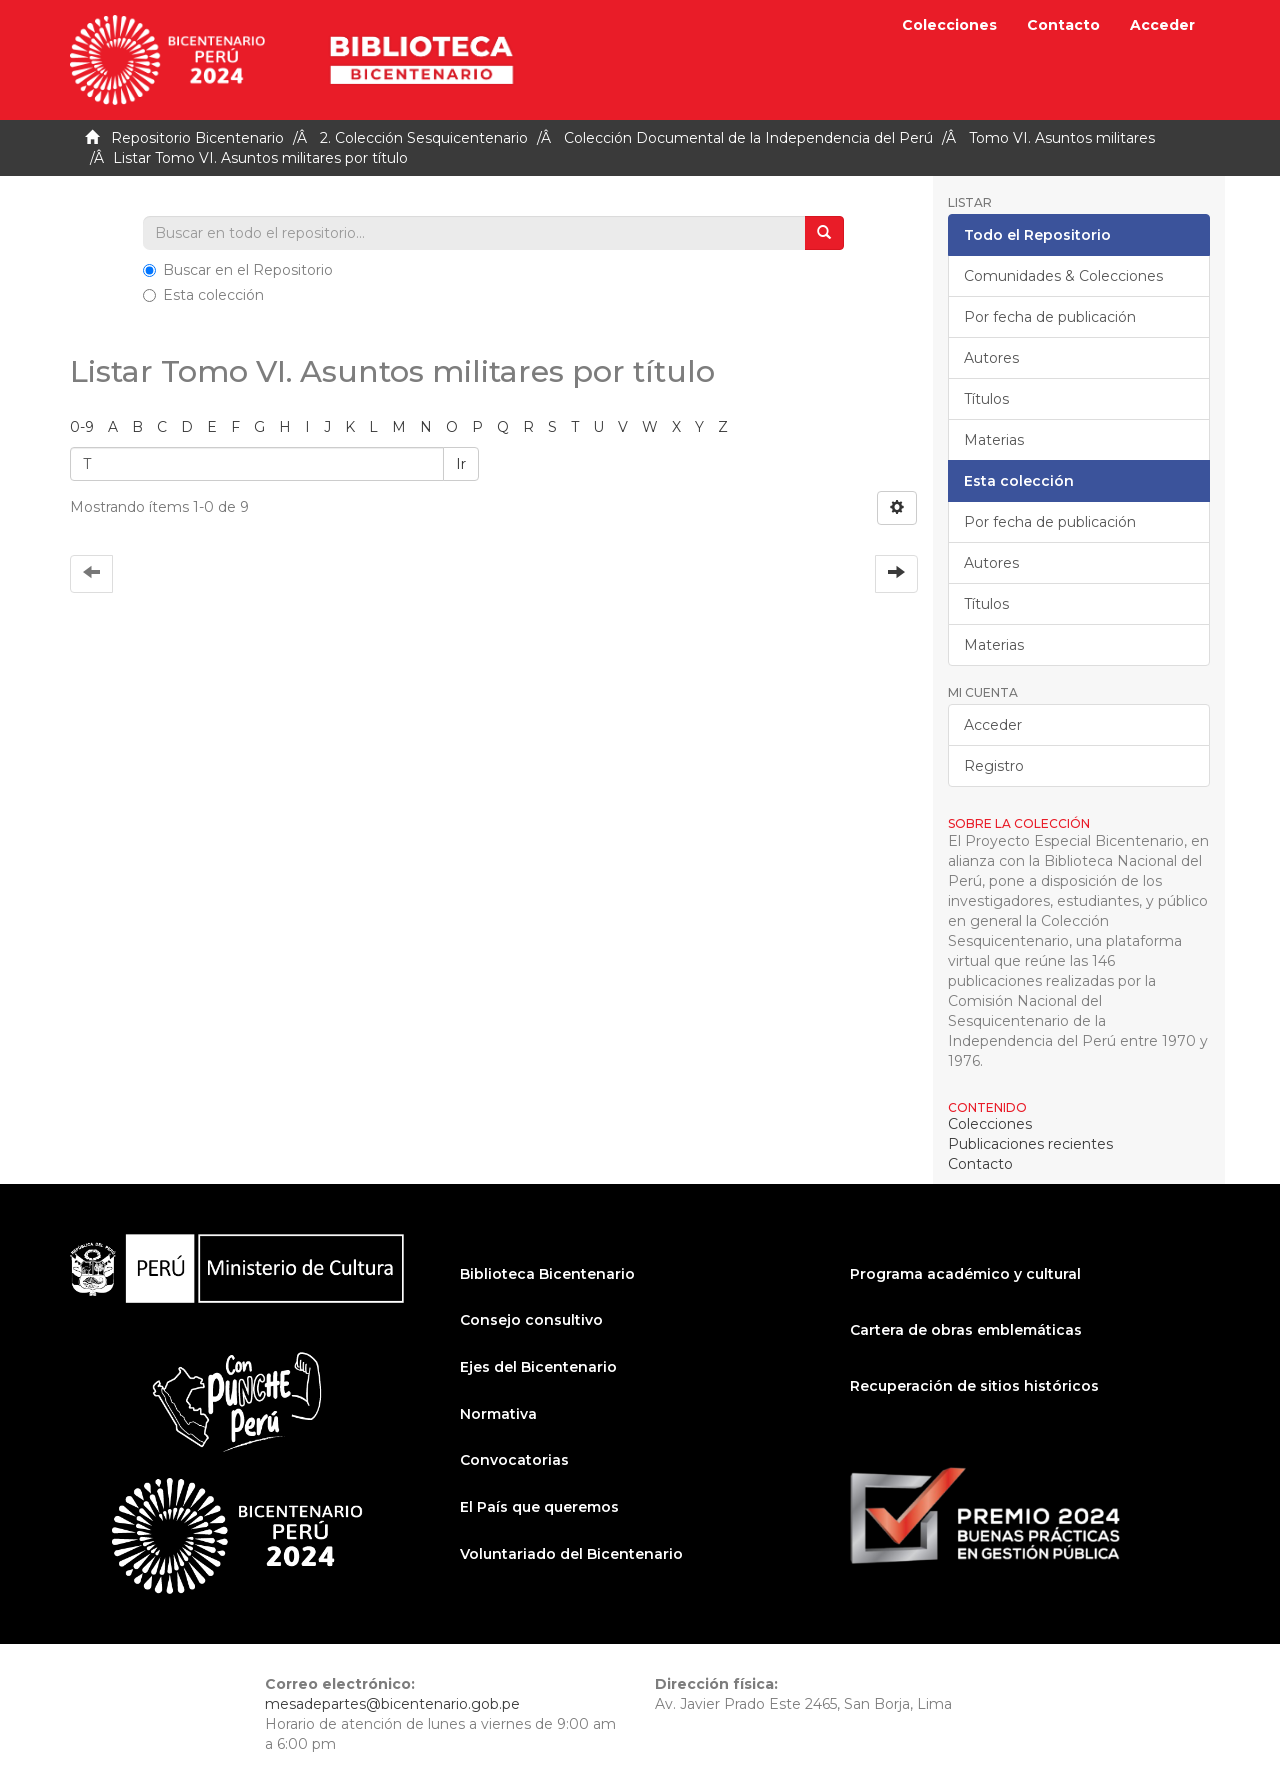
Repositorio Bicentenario (197, 138)
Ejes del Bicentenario (538, 1367)
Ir (461, 464)
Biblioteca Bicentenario (547, 1274)
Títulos (986, 399)
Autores (991, 358)
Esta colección (203, 295)
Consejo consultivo (531, 1320)
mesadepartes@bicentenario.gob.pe (392, 1704)
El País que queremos (539, 1507)
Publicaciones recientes (1030, 1144)
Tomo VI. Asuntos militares (1062, 138)
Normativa (498, 1414)
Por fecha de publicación (1050, 317)
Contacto (1063, 25)
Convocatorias (514, 1460)
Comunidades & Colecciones (1063, 276)
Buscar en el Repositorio (238, 270)
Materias (994, 440)
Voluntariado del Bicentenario (571, 1554)
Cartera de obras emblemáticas (966, 1330)
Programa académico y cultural (965, 1274)
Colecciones (949, 25)
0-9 (82, 427)
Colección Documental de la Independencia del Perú (748, 138)
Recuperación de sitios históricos (974, 1386)
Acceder (993, 725)
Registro (994, 766)
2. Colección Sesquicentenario (424, 138)
